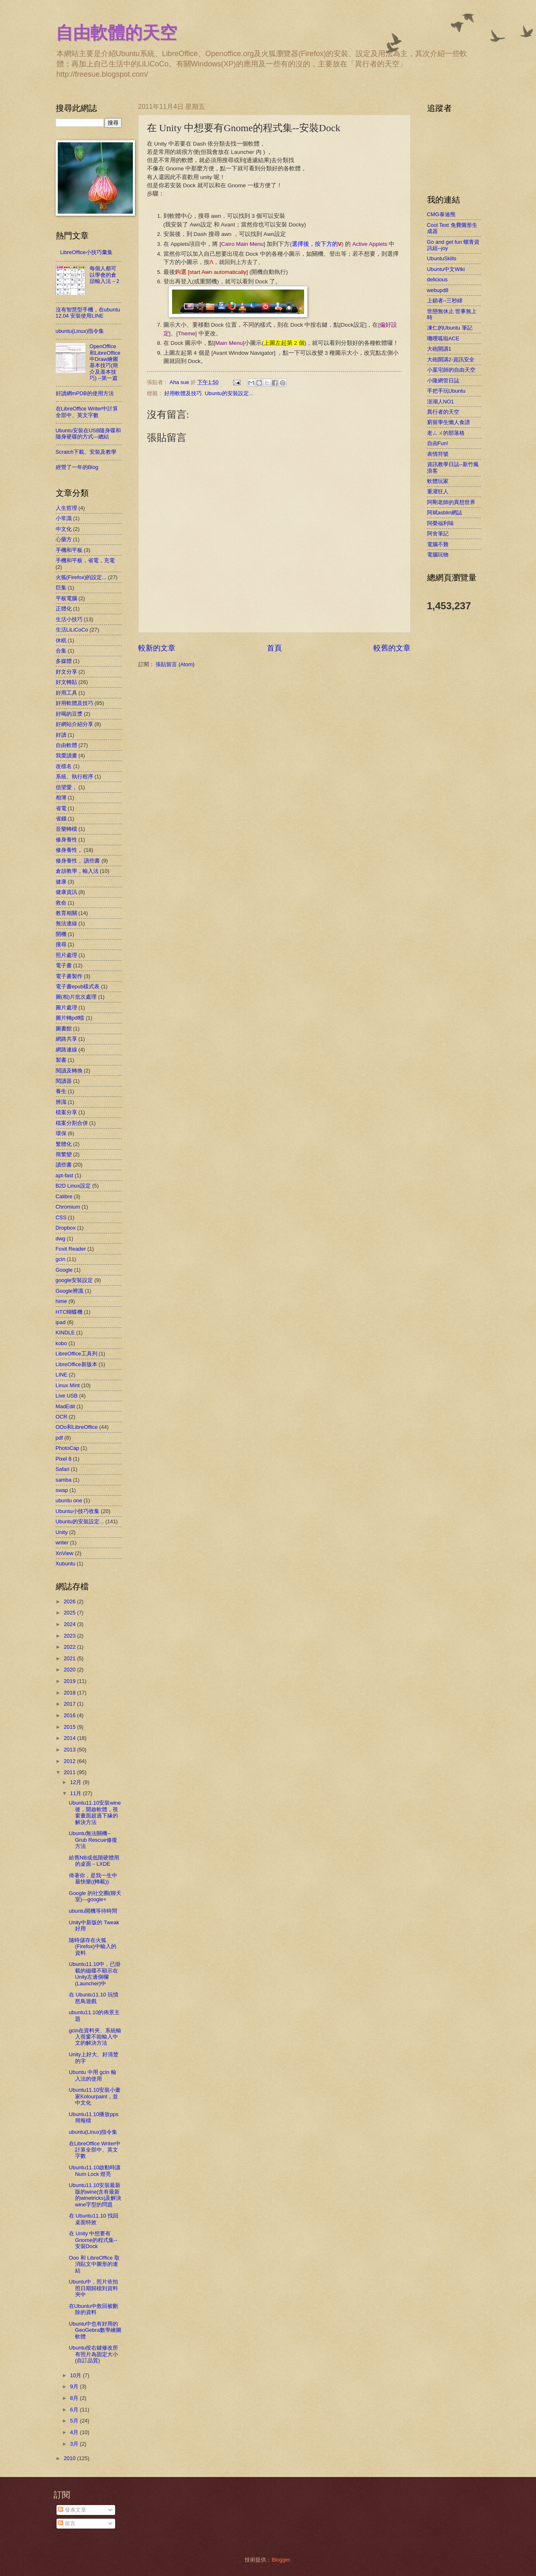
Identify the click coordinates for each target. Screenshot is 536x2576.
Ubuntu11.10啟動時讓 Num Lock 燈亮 (95, 2170)
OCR (62, 1417)
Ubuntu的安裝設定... (229, 393)
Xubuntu (66, 1563)
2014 (70, 1738)
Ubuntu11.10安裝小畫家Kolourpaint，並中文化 (95, 2096)
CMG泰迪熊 (441, 214)
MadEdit (65, 1406)
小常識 (64, 518)
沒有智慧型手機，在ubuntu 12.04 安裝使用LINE (88, 312)
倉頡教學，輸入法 (77, 871)
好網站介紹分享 (74, 724)
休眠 (61, 640)
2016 (70, 1715)
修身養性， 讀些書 (78, 861)
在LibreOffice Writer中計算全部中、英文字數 (87, 411)
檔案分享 (66, 1112)
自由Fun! (438, 443)
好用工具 (66, 693)
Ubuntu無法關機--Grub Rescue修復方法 (93, 1839)
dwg (61, 1238)
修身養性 (66, 840)
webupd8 (438, 290)
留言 (67, 2523)
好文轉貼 (66, 682)
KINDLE (65, 1332)
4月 (75, 2432)
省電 (61, 808)
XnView (64, 1553)
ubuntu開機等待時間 (93, 1911)
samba (64, 1480)
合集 (61, 651)
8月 (75, 2398)
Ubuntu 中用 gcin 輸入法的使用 (92, 2075)
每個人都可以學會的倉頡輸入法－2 (104, 274)
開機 (61, 934)
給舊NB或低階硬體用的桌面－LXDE (94, 1861)
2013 (70, 1749)
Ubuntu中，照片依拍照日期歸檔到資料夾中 (93, 2288)
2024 (70, 1624)
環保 (61, 1133)
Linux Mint (68, 1385)
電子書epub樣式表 (78, 986)
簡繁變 (64, 1154)
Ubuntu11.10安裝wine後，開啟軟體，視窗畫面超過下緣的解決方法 (95, 1812)
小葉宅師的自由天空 (451, 370)
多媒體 (64, 661)
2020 (70, 1669)
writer (62, 1542)
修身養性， (69, 850)
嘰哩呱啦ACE (443, 338)
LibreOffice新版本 (76, 1364)
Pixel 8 (64, 1459)
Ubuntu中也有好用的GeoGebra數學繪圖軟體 (95, 2330)
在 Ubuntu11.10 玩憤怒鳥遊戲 (93, 1998)
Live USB (67, 1396)
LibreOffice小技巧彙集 (86, 252)
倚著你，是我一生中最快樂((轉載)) (93, 1878)
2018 (70, 1693)
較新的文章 (156, 648)
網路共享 (66, 1039)
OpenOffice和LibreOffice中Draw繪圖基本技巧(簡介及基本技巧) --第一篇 (105, 362)
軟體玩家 (438, 481)
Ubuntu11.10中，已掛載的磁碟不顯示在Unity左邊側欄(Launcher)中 (95, 1973)
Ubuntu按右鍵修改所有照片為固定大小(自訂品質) (93, 2354)
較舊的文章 (392, 648)
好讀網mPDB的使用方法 (85, 393)
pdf (59, 1438)
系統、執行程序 (74, 776)
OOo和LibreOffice (77, 1427)
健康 (61, 882)
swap (62, 1490)
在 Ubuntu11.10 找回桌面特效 (93, 2219)
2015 (70, 1727)
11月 (76, 1793)
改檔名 (64, 766)
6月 (75, 2409)
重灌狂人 (438, 491)
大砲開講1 (439, 349)
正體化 (64, 609)
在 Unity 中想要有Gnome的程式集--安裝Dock (93, 2239)
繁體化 (64, 1144)
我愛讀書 (66, 755)
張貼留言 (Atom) (175, 664)
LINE (62, 1375)
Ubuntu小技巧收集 (78, 1511)
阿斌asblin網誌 (445, 512)
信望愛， (66, 787)
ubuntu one (69, 1500)
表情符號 (438, 454)
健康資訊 (66, 892)
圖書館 (64, 1028)
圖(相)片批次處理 (76, 997)
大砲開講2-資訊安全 (451, 359)
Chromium (68, 1207)
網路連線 (66, 1049)
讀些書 (64, 1165)
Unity (62, 1532)
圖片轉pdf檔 (70, 1018)
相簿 (61, 797)
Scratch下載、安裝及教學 (86, 452)
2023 (70, 1636)
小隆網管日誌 (443, 380)
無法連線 (66, 923)
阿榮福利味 (440, 523)
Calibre (64, 1196)
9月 (75, 2386)
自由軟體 (66, 745)
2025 (70, 1613)
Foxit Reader (71, 1249)
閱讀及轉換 (69, 1071)
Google (64, 1270)
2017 (70, 1704)
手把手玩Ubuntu (446, 391)
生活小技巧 (69, 619)
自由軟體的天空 (116, 33)
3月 (75, 2444)
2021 (70, 1658)
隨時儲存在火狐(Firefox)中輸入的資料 (92, 1946)
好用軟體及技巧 (183, 393)
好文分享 (66, 672)
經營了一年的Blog (77, 467)
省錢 (61, 818)
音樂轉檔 (66, 829)
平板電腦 (66, 598)
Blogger (281, 2560)
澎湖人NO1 (440, 401)
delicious (437, 279)
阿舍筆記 (438, 533)
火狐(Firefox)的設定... (81, 577)
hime (61, 1301)
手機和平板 (69, 550)
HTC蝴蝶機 (69, 1312)
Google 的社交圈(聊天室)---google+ (95, 1896)
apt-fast (64, 1175)
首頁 (274, 648)
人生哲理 (66, 508)
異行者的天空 (443, 412)
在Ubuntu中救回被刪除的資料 (93, 2309)
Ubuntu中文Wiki (446, 269)
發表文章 (72, 2510)
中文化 (64, 529)
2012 (70, 1761)
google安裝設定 (74, 1280)
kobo (61, 1343)
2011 (70, 1772)
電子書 (64, 965)
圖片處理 (66, 1007)
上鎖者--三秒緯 (445, 300)
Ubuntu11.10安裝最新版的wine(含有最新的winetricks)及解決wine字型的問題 (95, 2194)
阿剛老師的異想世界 (451, 502)
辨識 (61, 1102)
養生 (61, 1091)
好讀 (61, 735)
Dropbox (66, 1228)
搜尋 (61, 944)
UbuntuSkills (442, 258)
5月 (75, 2421)
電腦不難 (438, 544)
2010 (70, 2458)
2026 (70, 1601)
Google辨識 (70, 1291)
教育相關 (66, 913)
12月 (76, 1782)
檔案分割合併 (72, 1123)
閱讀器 (64, 1081)
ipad (61, 1322)
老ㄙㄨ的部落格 (446, 433)
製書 (61, 1060)
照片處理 (66, 955)
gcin (61, 1259)
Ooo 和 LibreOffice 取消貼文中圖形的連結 (94, 2264)
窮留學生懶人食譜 (448, 422)
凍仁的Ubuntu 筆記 (449, 328)
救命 (61, 903)
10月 (76, 2375)
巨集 (61, 587)
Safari (63, 1469)
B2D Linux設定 (73, 1186)
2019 (70, 1681)
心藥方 (64, 539)
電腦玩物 (438, 554)
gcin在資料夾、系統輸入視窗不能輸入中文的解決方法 (95, 2036)
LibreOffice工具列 (76, 1353)
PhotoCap (67, 1448)
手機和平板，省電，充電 (85, 560)
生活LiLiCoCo (72, 630)
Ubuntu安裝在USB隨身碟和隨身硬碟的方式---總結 (88, 433)
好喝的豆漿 (69, 714)
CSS (61, 1217)
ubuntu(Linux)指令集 (80, 331)
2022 (70, 1647)
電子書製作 (69, 976)
